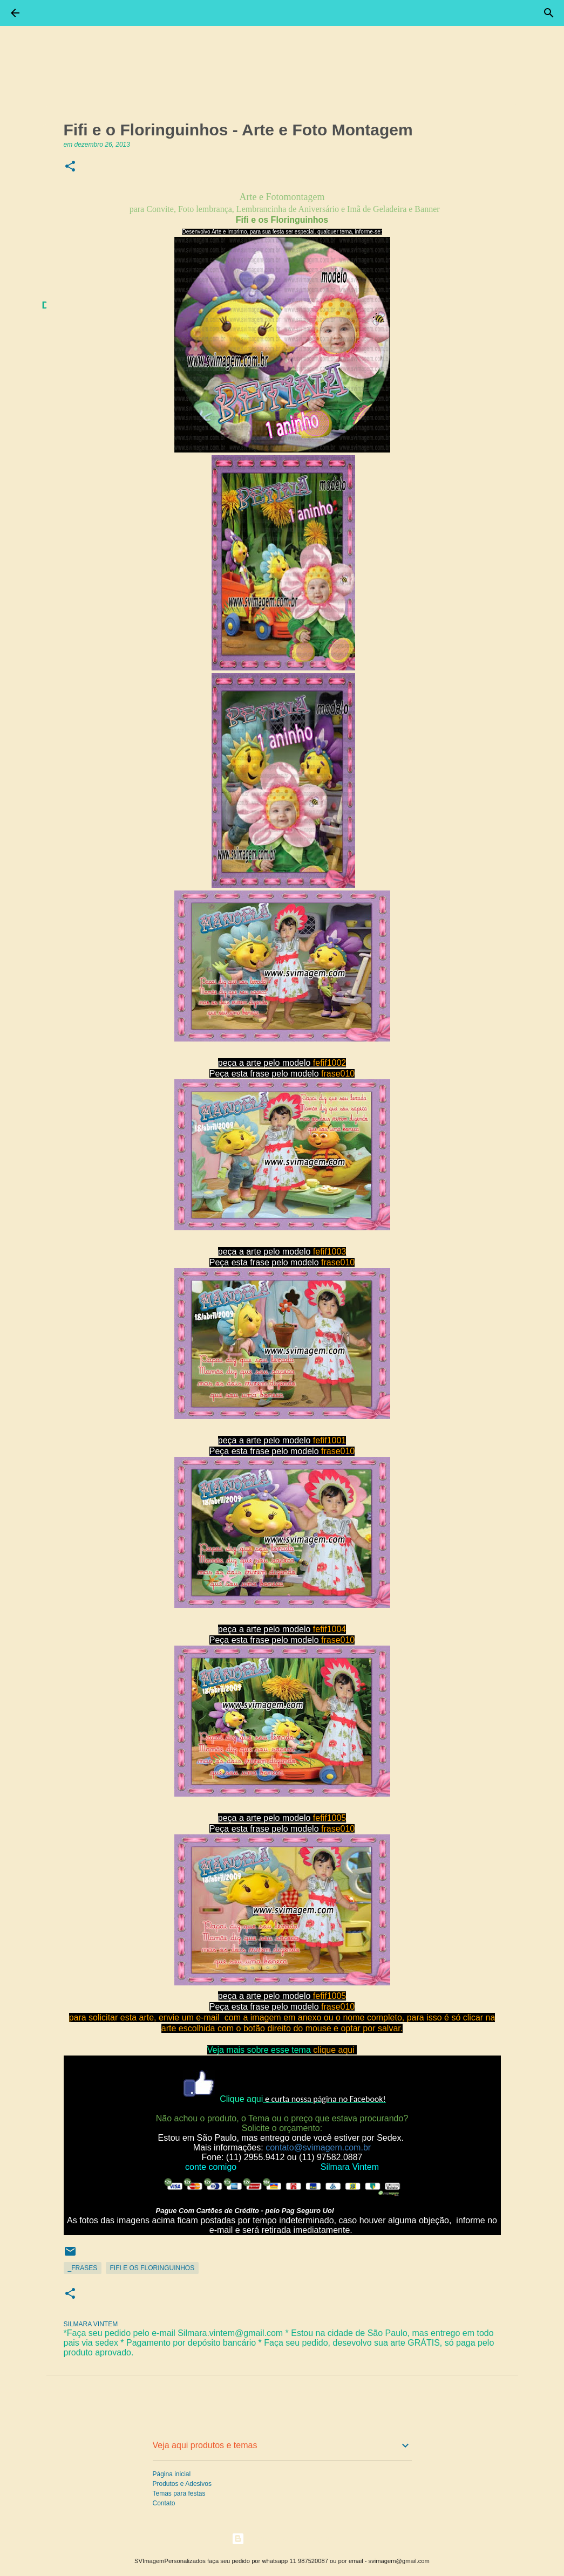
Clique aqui (241, 2099)
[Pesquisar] (548, 13)
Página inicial (172, 2474)
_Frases (83, 2268)
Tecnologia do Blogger (282, 2538)
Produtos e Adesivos (182, 2484)
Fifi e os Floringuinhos (152, 2268)
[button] (70, 167)
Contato (164, 2503)
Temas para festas (179, 2493)
